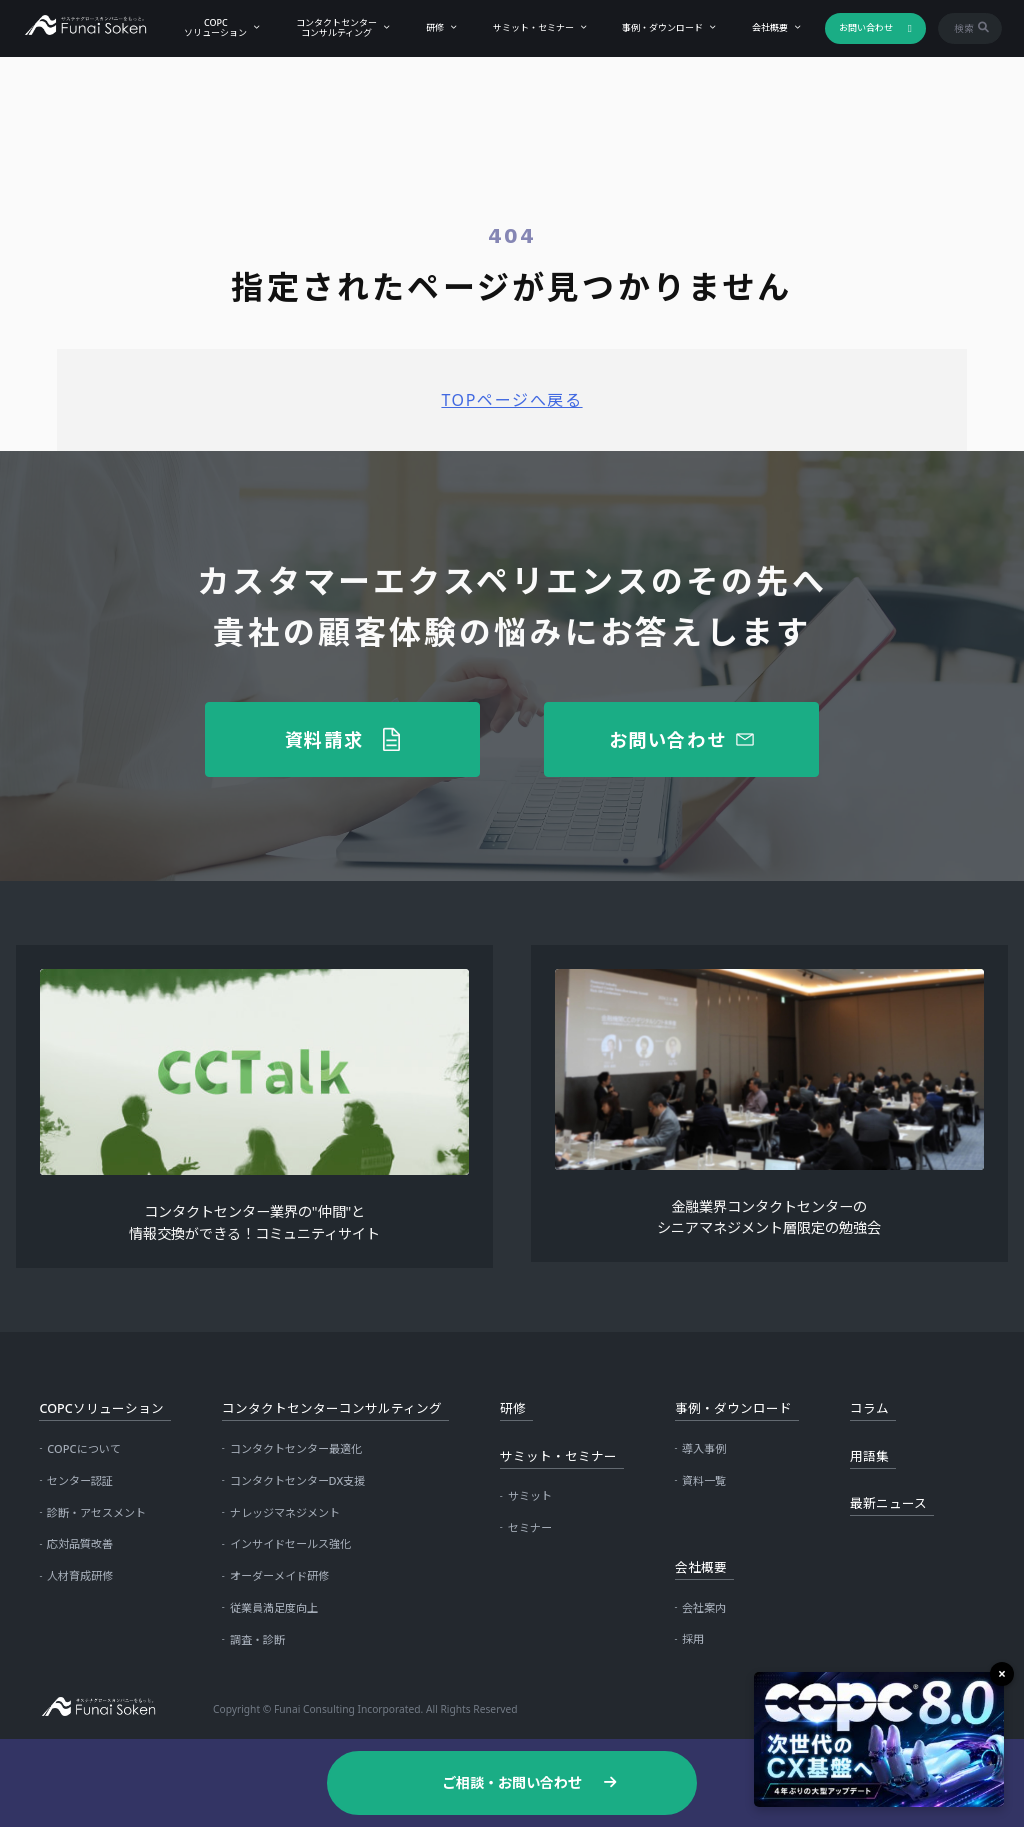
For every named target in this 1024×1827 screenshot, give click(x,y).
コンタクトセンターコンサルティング (334, 27)
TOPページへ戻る (511, 400)
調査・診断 (257, 1639)
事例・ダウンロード (660, 27)
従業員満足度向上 (274, 1607)
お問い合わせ (863, 27)
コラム (869, 1408)
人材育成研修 (80, 1575)
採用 (693, 1638)
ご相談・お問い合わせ (512, 1782)
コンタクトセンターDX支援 (298, 1480)
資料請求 (324, 739)
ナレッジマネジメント (285, 1512)
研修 (432, 27)
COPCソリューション (213, 27)
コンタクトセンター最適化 (296, 1448)
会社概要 (768, 27)
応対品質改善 (80, 1543)
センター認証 (80, 1480)
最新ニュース (888, 1503)
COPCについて (83, 1448)
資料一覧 (704, 1480)
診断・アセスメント (96, 1512)
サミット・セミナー (530, 27)
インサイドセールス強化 (290, 1543)
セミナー (530, 1527)
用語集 (869, 1456)
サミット (530, 1495)
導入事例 (704, 1448)
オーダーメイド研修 (279, 1575)
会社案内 (704, 1607)
